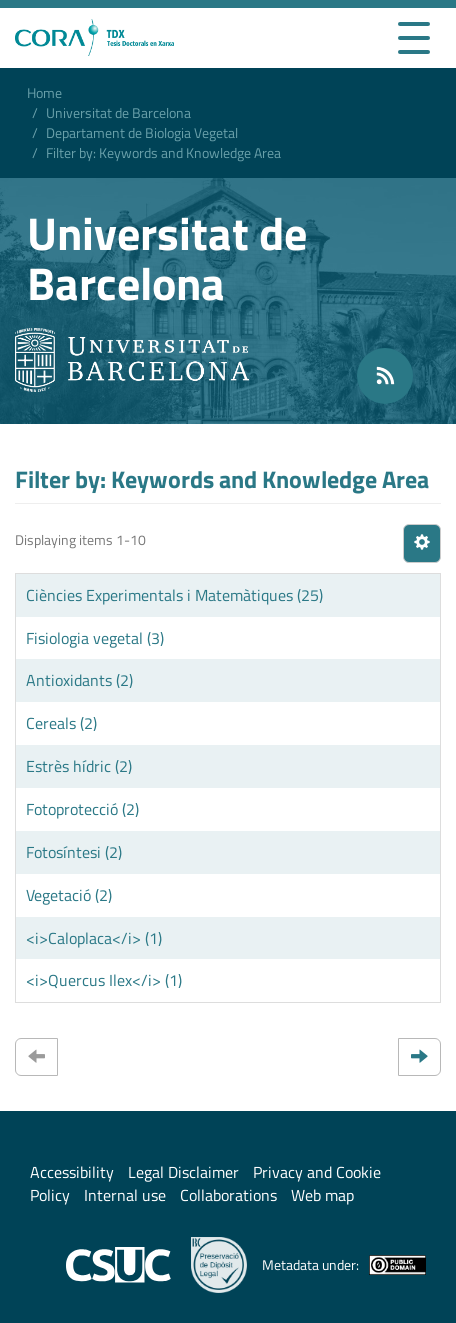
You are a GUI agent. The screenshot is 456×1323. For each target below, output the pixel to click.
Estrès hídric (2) (79, 766)
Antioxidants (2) (79, 680)
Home (44, 92)
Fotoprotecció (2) (82, 809)
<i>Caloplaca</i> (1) (94, 938)
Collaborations (228, 1195)
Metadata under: (344, 1265)
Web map (322, 1195)
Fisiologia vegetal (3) (95, 638)
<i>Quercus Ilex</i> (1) (104, 980)
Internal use (125, 1195)
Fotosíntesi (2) (74, 852)
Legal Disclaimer (183, 1172)
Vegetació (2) (69, 895)
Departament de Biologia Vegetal (142, 132)
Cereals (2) (61, 723)
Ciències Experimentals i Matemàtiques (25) (174, 595)
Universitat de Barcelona (118, 112)
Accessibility (72, 1172)
